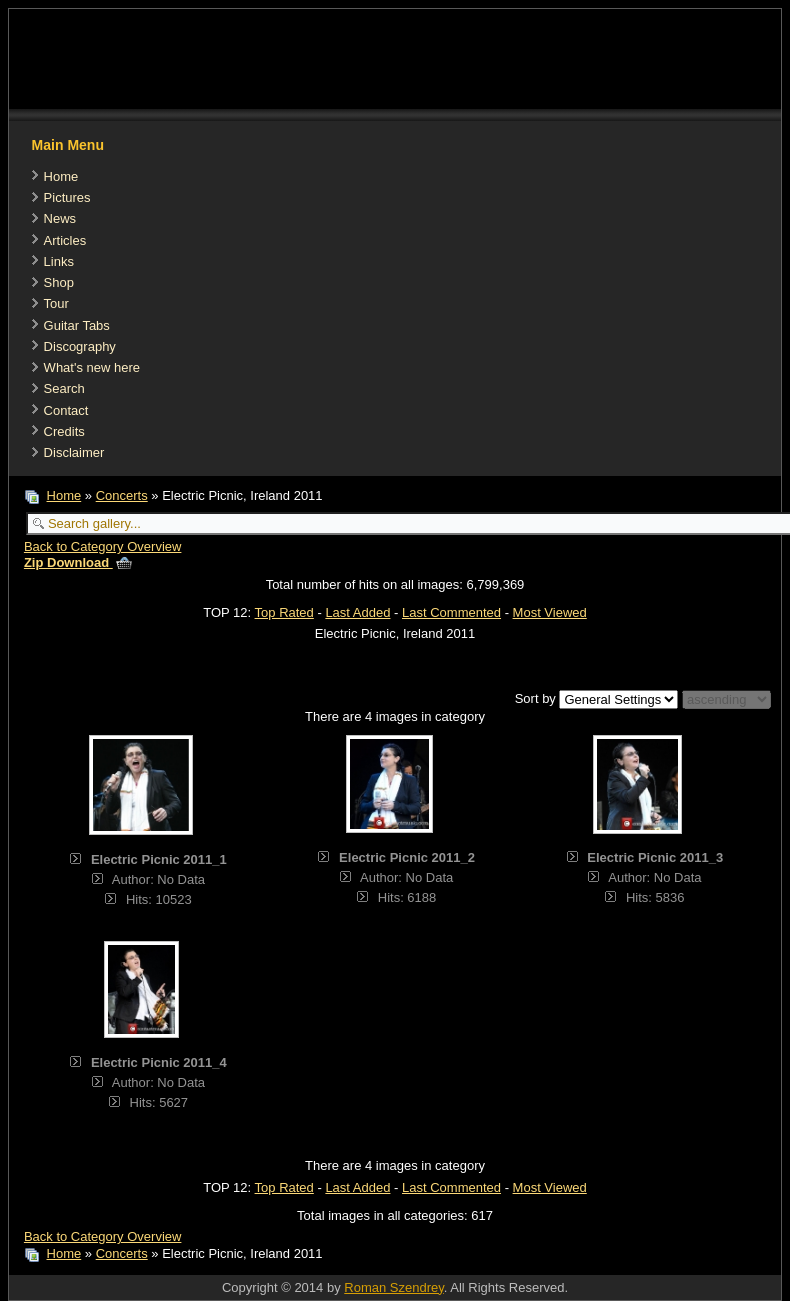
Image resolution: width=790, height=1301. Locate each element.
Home (61, 176)
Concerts (122, 495)
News (60, 218)
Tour (56, 303)
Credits (64, 431)
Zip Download (78, 562)
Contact (66, 410)
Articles (65, 240)
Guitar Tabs (77, 325)
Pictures (67, 197)
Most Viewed (550, 612)
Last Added (357, 612)
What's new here (92, 367)
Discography (80, 346)
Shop (59, 282)
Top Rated (284, 612)
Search (64, 388)
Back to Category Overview (103, 546)
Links (59, 261)
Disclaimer (74, 452)
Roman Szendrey (393, 1287)
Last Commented (451, 612)
